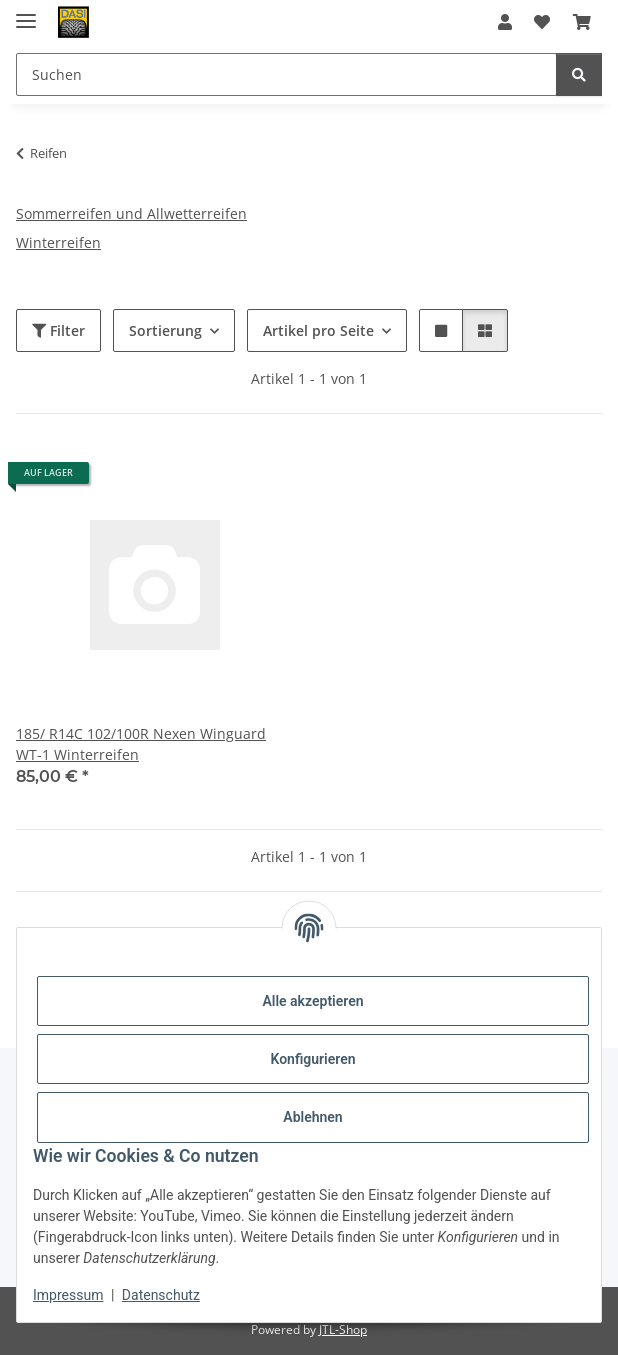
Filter (58, 330)
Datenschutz (161, 1295)
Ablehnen (312, 1117)
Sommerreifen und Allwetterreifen (131, 213)
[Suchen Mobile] (286, 74)
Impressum (68, 1295)
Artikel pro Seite (318, 330)
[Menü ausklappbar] (26, 12)
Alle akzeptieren (312, 1001)
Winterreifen (58, 242)
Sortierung (165, 330)
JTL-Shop (343, 1329)
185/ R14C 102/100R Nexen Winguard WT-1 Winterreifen (141, 744)
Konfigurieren (312, 1059)
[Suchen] (579, 74)
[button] (505, 22)
